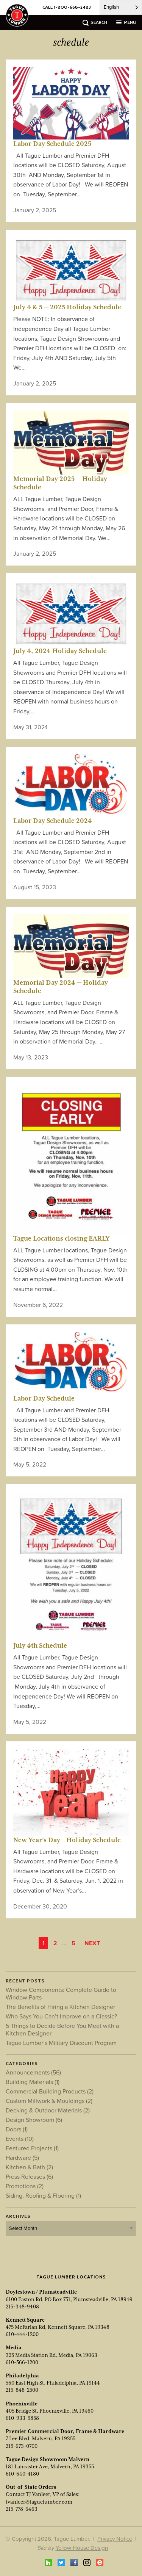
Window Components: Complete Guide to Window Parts (61, 1993)
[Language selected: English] (121, 7)
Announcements (33, 2072)
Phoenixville (21, 2404)
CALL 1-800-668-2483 (66, 7)
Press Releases (29, 2176)
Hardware (22, 2157)
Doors (17, 2129)
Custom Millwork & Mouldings (49, 2100)
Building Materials (32, 2082)
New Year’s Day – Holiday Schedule (67, 1840)
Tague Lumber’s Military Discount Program (61, 2042)
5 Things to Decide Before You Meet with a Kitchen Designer (62, 2029)
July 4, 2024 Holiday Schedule (60, 651)
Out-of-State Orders (31, 2487)
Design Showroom (34, 2119)
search (99, 22)
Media (14, 2347)
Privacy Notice (114, 2538)
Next (92, 1943)
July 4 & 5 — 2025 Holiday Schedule (67, 307)
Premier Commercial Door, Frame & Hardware (65, 2431)
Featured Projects (32, 2148)
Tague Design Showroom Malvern (47, 2459)
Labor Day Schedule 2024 (52, 820)
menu (130, 22)
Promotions (25, 2186)
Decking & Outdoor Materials (48, 2110)
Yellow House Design (82, 2547)
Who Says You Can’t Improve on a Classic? (61, 2016)
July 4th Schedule (40, 1645)
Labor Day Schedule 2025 (52, 143)
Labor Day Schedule (44, 1398)
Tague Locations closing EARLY (61, 1238)
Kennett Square (25, 2320)
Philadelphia (22, 2375)
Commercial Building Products (50, 2091)
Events (20, 2138)
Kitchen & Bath (29, 2167)
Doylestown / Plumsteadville (41, 2292)
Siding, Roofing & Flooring (43, 2195)
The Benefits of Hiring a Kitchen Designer (60, 2006)
